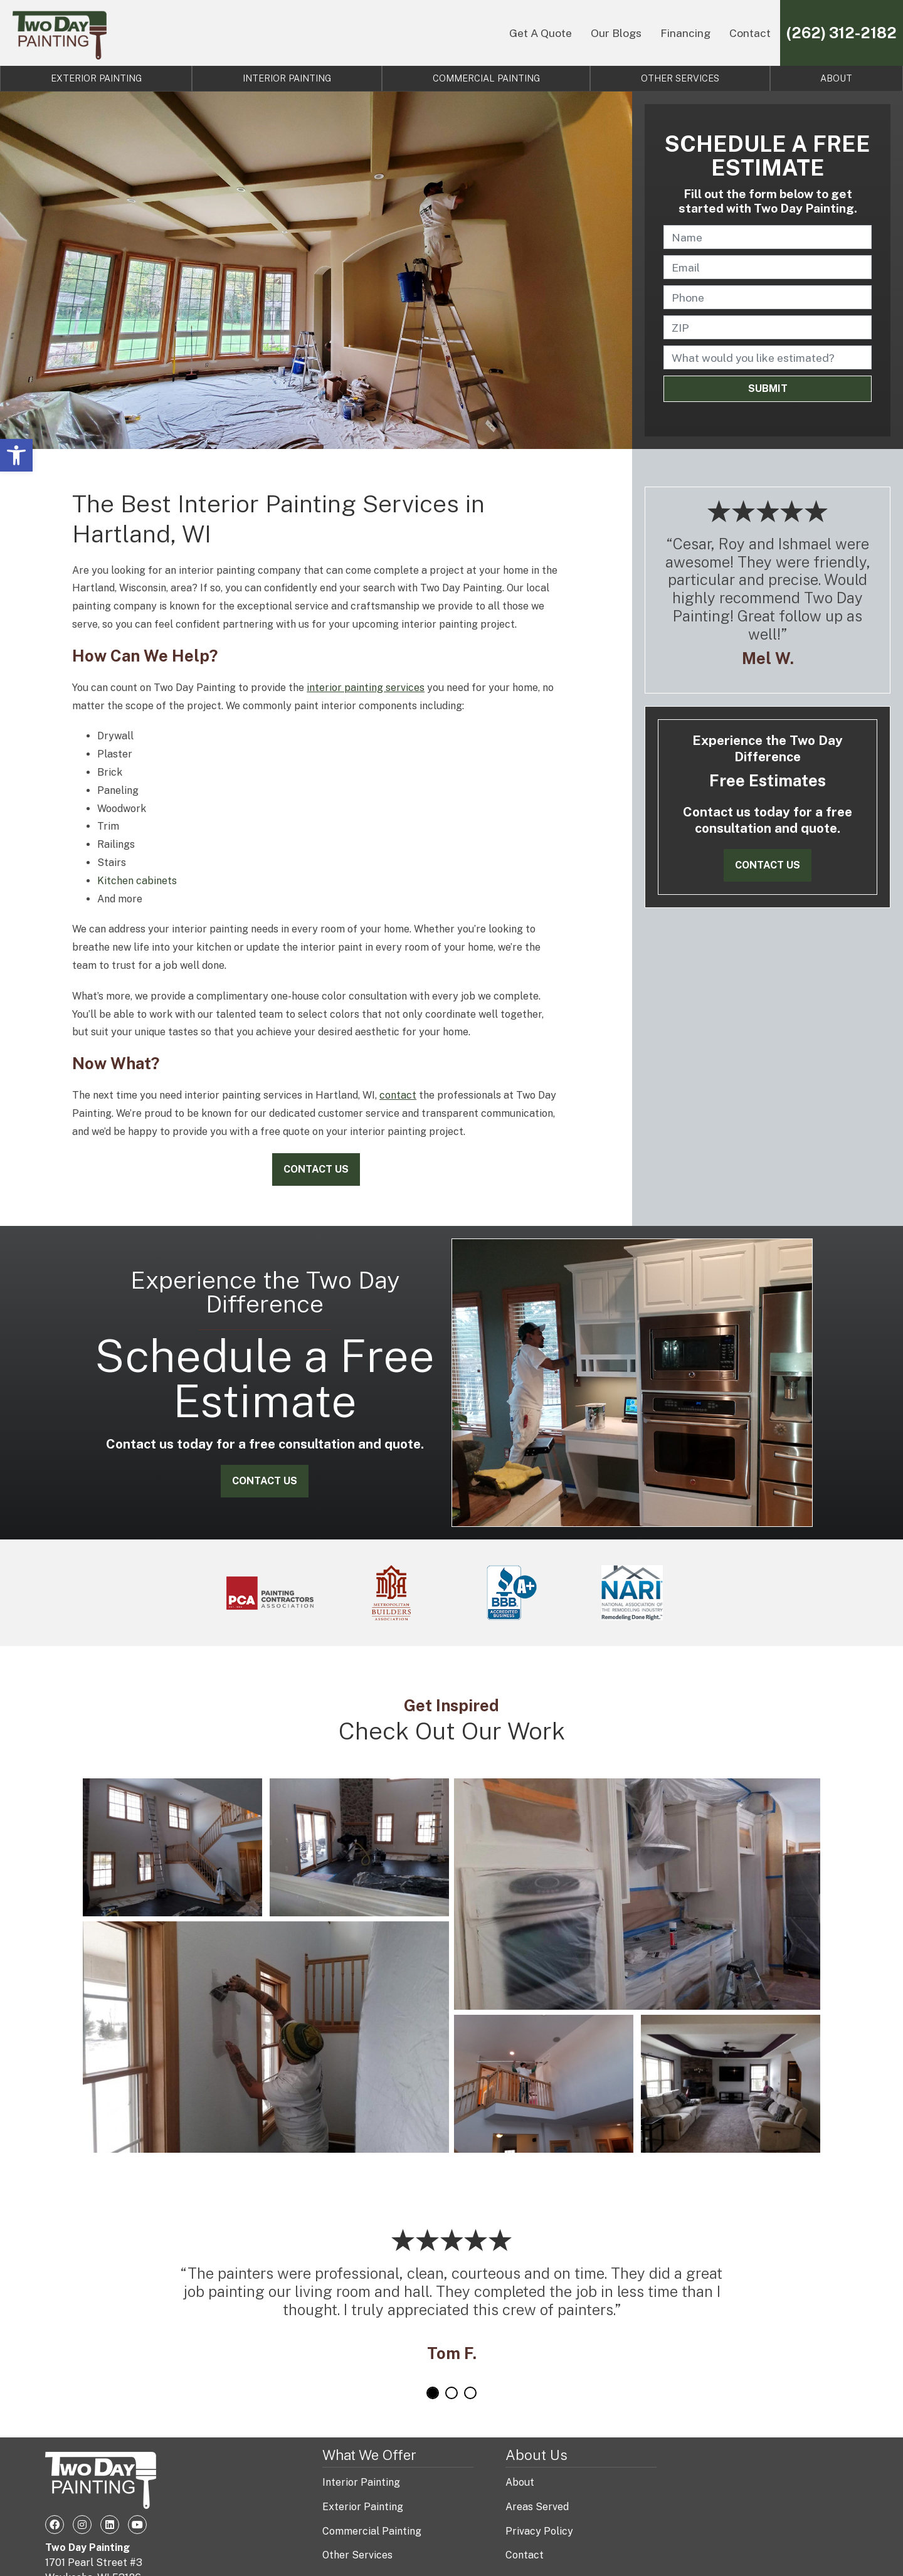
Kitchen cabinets (137, 881)
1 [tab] (433, 2393)
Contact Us (316, 1169)
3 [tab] (470, 2393)
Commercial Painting (486, 78)
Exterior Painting (96, 78)
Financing (685, 33)
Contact (750, 33)
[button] (16, 455)
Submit (768, 388)
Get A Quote (540, 33)
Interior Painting (287, 78)
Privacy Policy (539, 2531)
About (519, 2482)
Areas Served (537, 2507)
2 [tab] (451, 2393)
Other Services (680, 78)
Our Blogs (616, 33)
